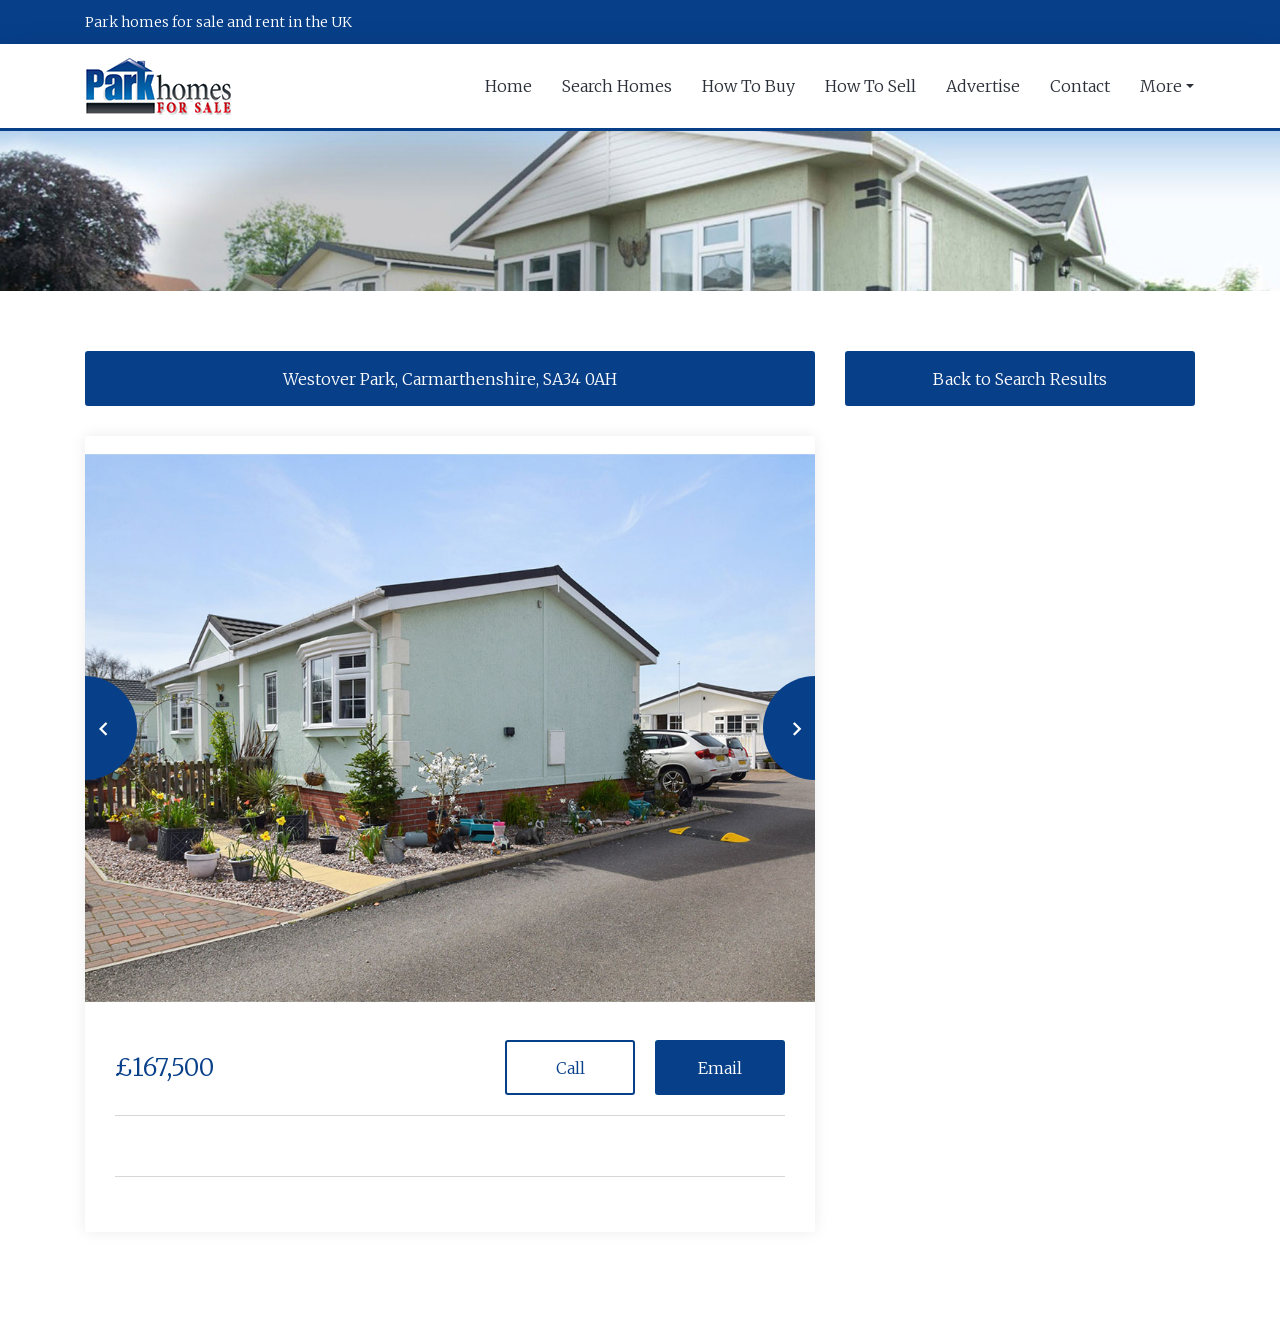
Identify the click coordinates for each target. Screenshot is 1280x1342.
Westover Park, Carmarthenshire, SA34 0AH (450, 379)
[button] (85, 728)
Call (570, 1068)
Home (508, 86)
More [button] (1161, 86)
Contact (1080, 86)
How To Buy (748, 86)
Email (720, 1068)
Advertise (983, 86)
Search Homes (617, 86)
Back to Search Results (1020, 379)
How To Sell (870, 86)
